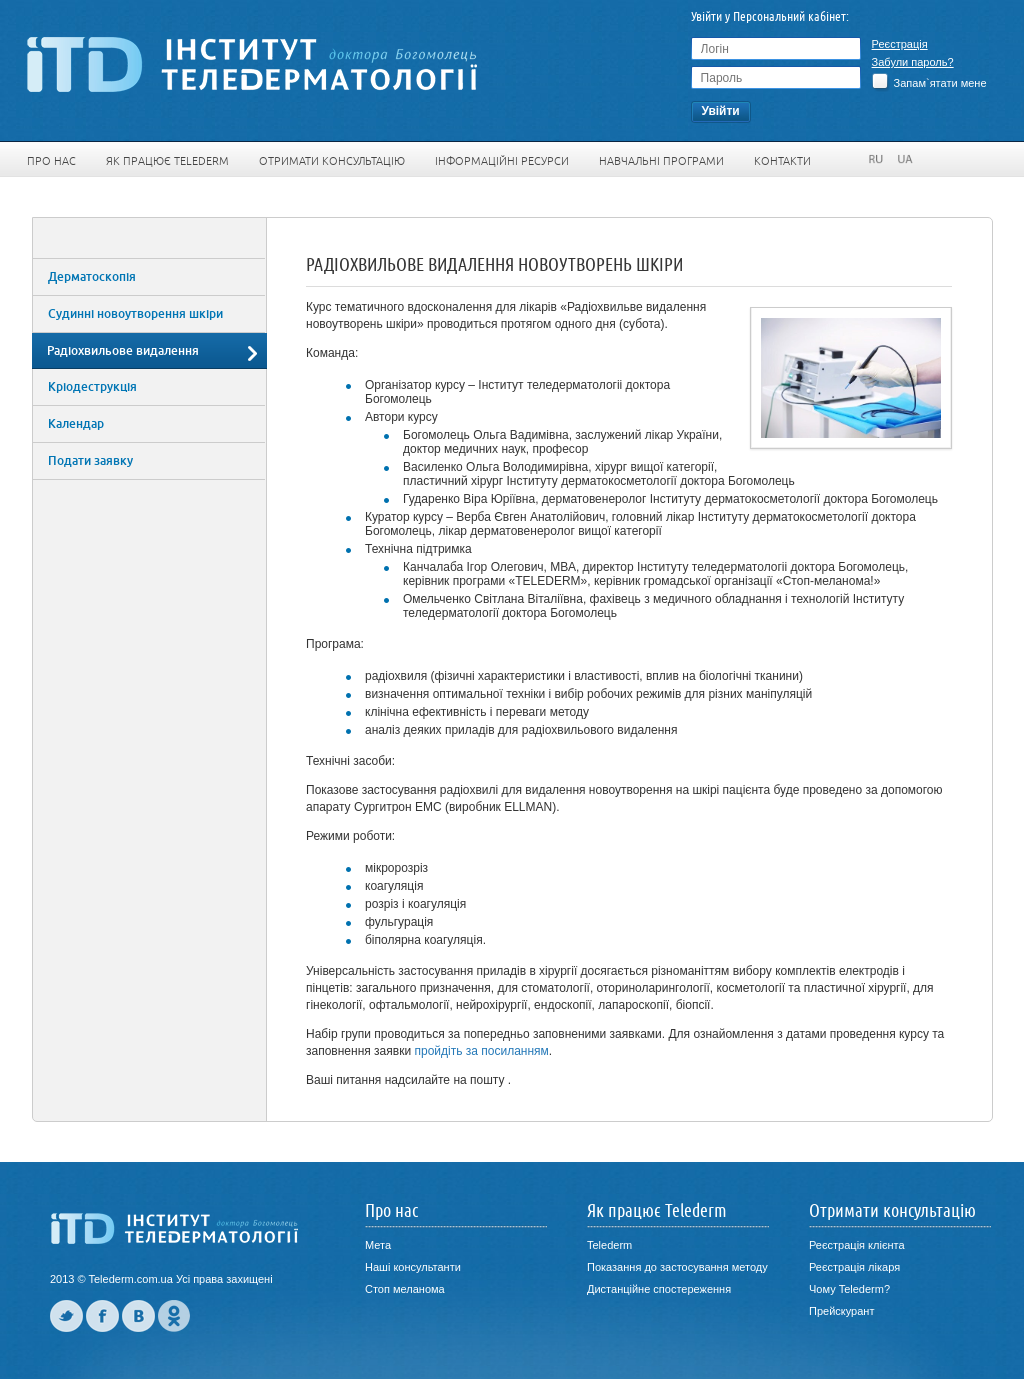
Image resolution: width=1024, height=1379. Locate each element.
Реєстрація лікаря (854, 1267)
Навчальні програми (661, 161)
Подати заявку (90, 461)
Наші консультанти (413, 1267)
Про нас (51, 161)
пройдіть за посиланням (481, 1051)
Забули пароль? (913, 62)
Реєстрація (900, 44)
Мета (378, 1245)
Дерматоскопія (92, 277)
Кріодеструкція (92, 387)
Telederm (609, 1245)
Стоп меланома (405, 1289)
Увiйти (720, 111)
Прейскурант (841, 1311)
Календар (76, 424)
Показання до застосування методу (677, 1267)
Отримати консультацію (332, 161)
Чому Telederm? (849, 1289)
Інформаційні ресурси (502, 161)
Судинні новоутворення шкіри (135, 314)
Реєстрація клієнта (857, 1245)
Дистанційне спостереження (659, 1289)
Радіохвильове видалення (123, 351)
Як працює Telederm (167, 161)
